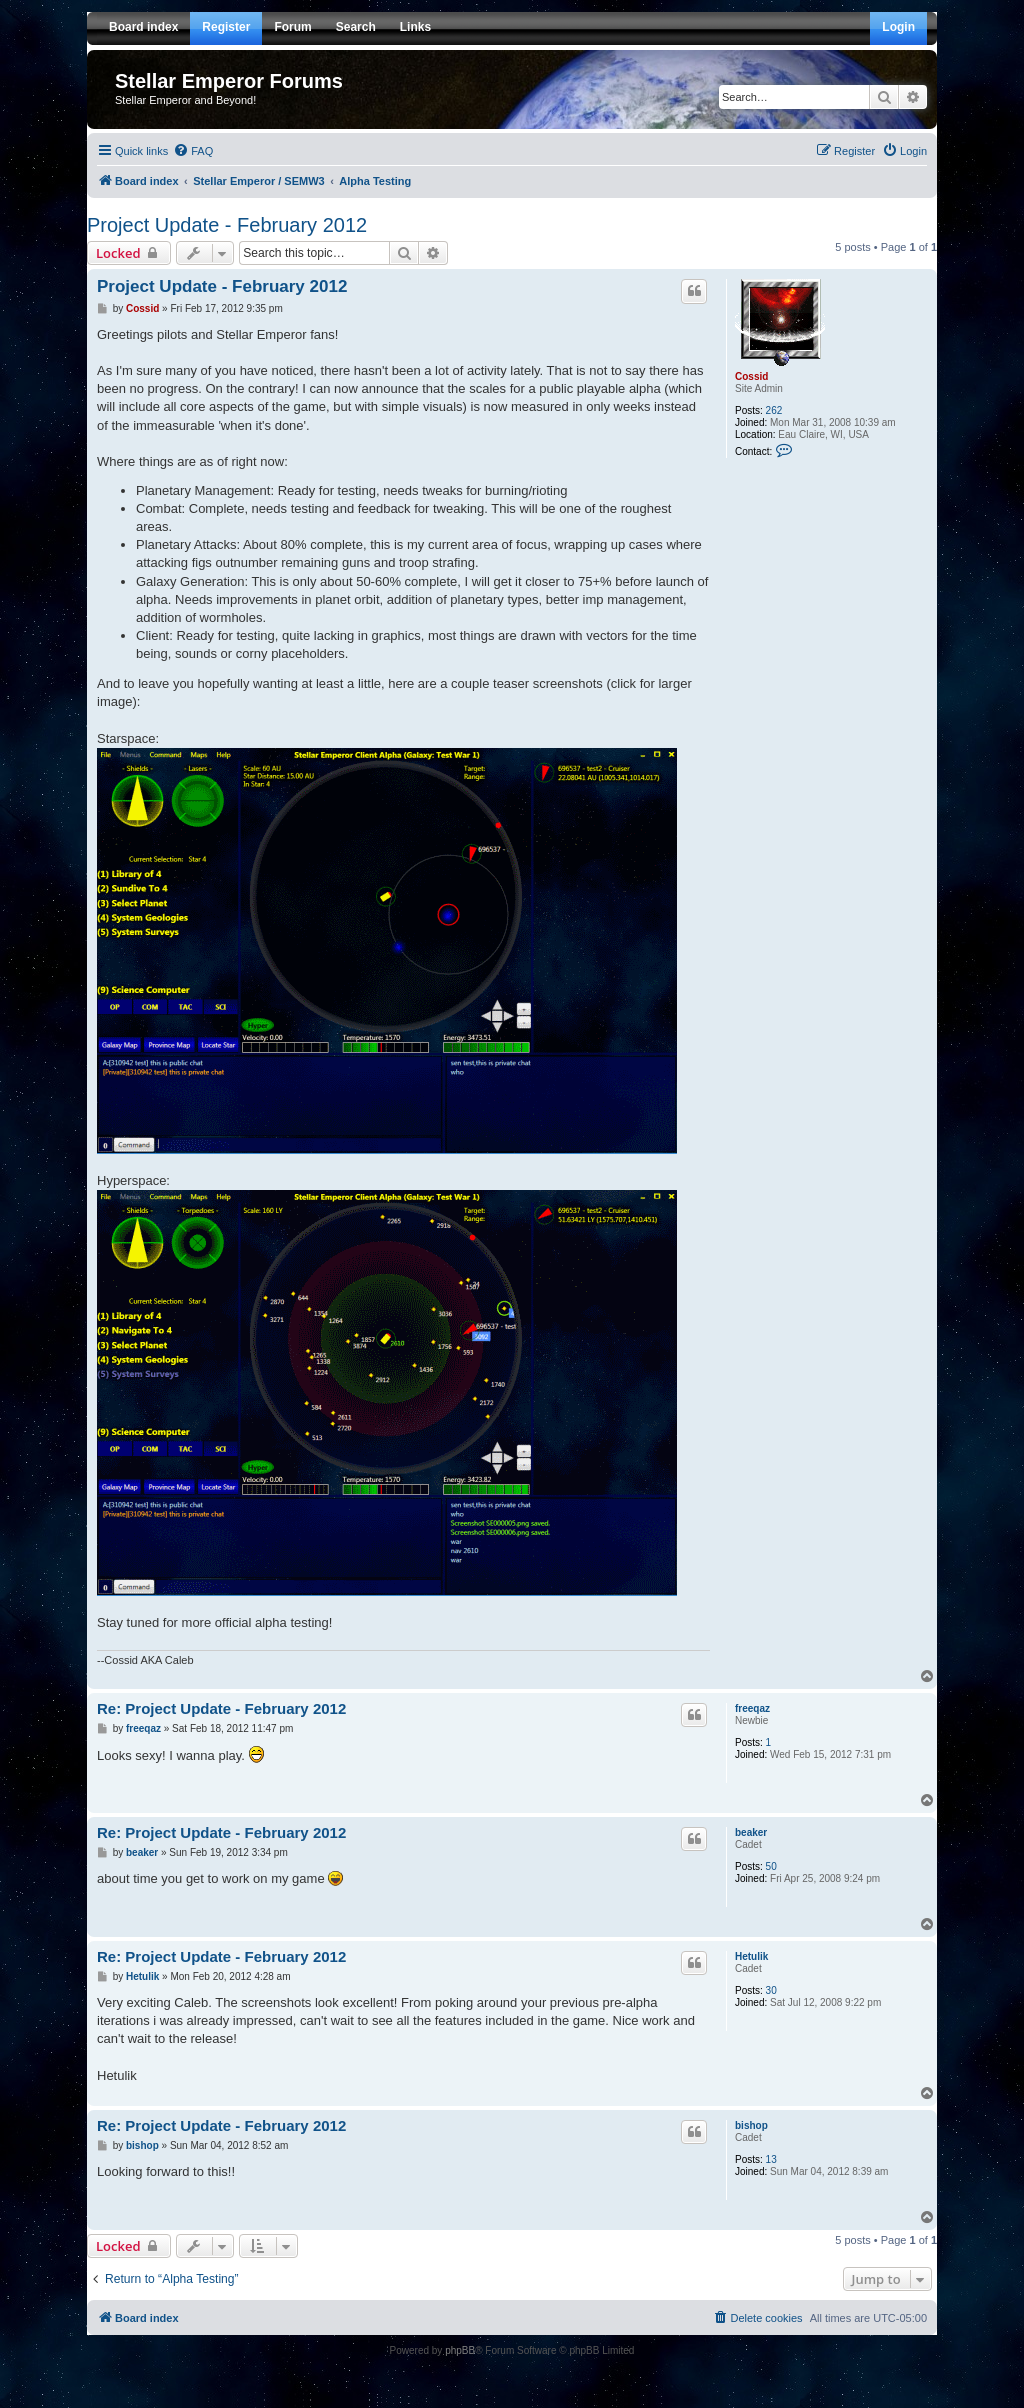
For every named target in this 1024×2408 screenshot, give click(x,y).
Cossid (751, 376)
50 (771, 1866)
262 (774, 410)
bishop (751, 2125)
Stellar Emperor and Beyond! (185, 100)
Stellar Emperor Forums (229, 81)
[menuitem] (193, 151)
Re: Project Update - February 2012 (221, 1708)
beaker (751, 1832)
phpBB (460, 2350)
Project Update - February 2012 (227, 225)
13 (771, 2159)
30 (771, 1990)
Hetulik (751, 1956)
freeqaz (752, 1708)
